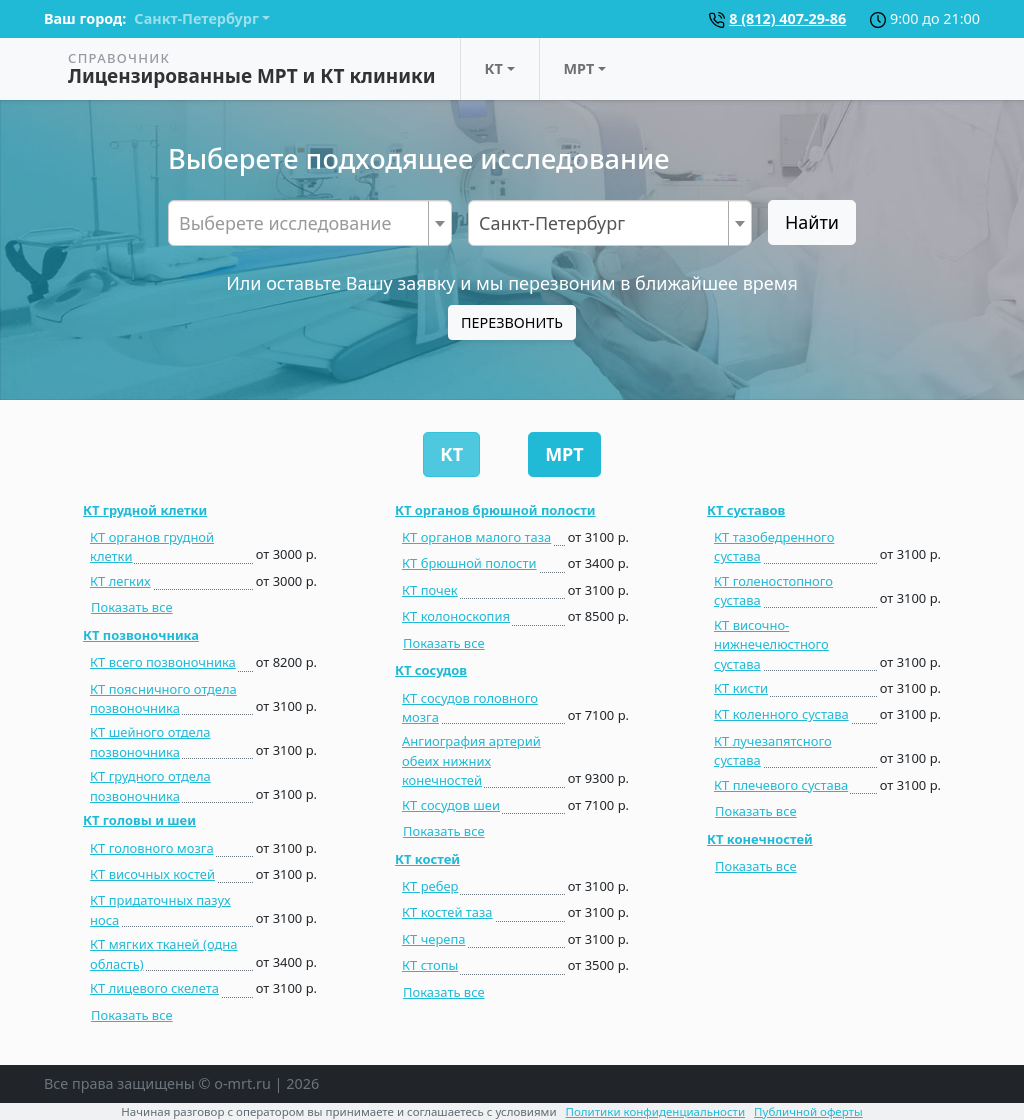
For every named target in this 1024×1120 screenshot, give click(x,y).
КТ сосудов (431, 670)
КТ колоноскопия (456, 616)
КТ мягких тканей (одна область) (163, 953)
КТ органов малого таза (476, 537)
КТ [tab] (451, 454)
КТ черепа (434, 939)
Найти (812, 222)
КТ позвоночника (141, 635)
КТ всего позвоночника (163, 662)
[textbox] (310, 223)
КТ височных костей (152, 874)
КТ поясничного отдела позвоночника (163, 698)
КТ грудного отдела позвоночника (150, 785)
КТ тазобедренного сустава (774, 546)
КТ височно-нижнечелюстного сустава (771, 644)
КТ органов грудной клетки (152, 546)
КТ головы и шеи (139, 820)
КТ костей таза (447, 912)
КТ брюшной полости (469, 563)
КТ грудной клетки (145, 510)
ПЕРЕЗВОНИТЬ (512, 322)
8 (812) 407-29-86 (787, 18)
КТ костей (427, 859)
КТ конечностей (760, 839)
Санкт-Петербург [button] (196, 18)
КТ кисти (741, 688)
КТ (494, 68)
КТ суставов (746, 510)
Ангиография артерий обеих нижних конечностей (471, 760)
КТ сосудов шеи (451, 805)
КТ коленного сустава (781, 714)
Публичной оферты (808, 1111)
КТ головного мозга (152, 848)
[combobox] (310, 223)
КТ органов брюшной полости (495, 510)
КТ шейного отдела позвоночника (150, 741)
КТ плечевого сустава (781, 785)
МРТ (579, 68)
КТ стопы (430, 965)
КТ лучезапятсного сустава (773, 750)
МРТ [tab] (564, 454)
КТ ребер (430, 886)
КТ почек (430, 590)
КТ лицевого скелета (154, 988)
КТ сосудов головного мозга (470, 707)
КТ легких (120, 581)
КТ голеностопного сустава (773, 590)
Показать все (132, 607)
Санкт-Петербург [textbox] (552, 223)
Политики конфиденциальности (656, 1111)
